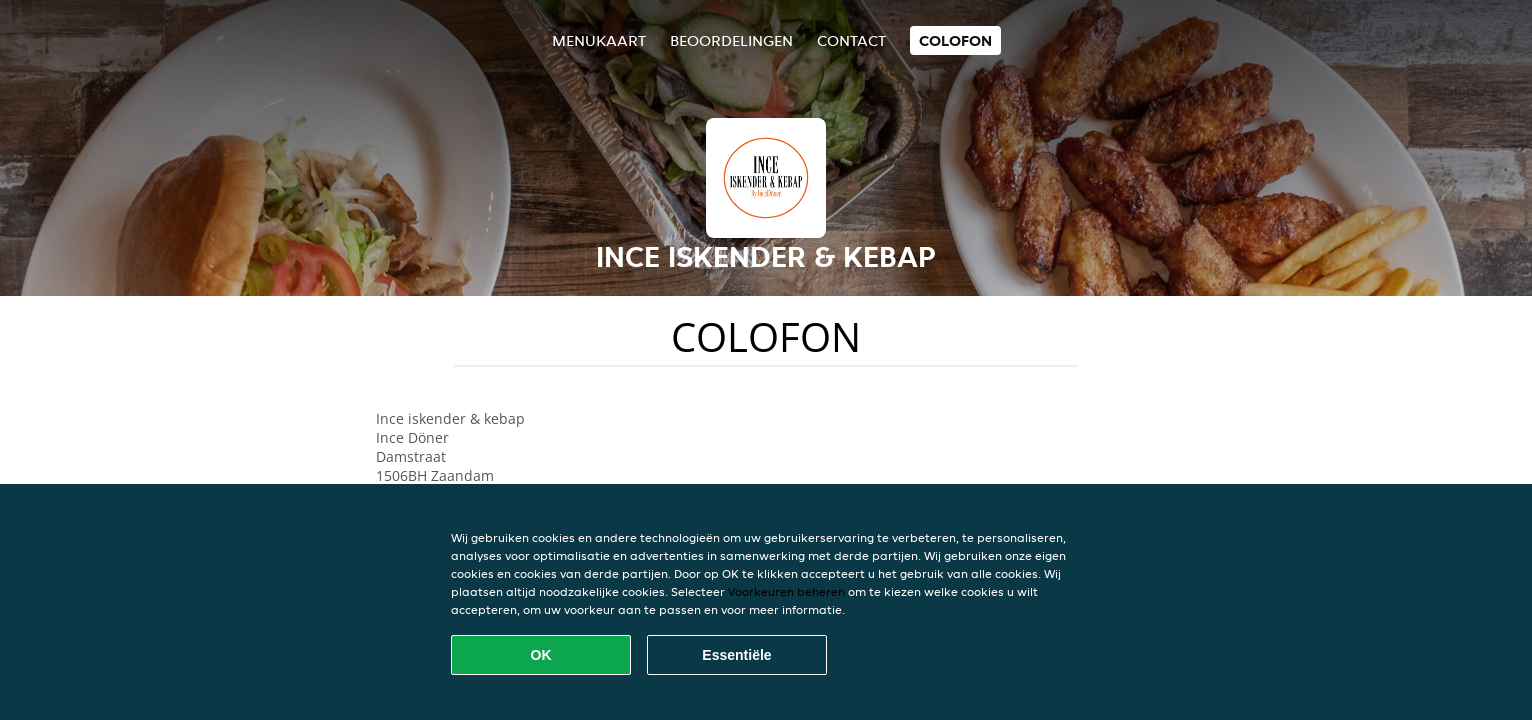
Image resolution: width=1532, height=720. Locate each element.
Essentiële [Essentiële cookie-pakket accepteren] (736, 655)
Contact (851, 40)
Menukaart (599, 40)
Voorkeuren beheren (786, 591)
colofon (955, 40)
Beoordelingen (731, 40)
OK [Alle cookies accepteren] (541, 655)
